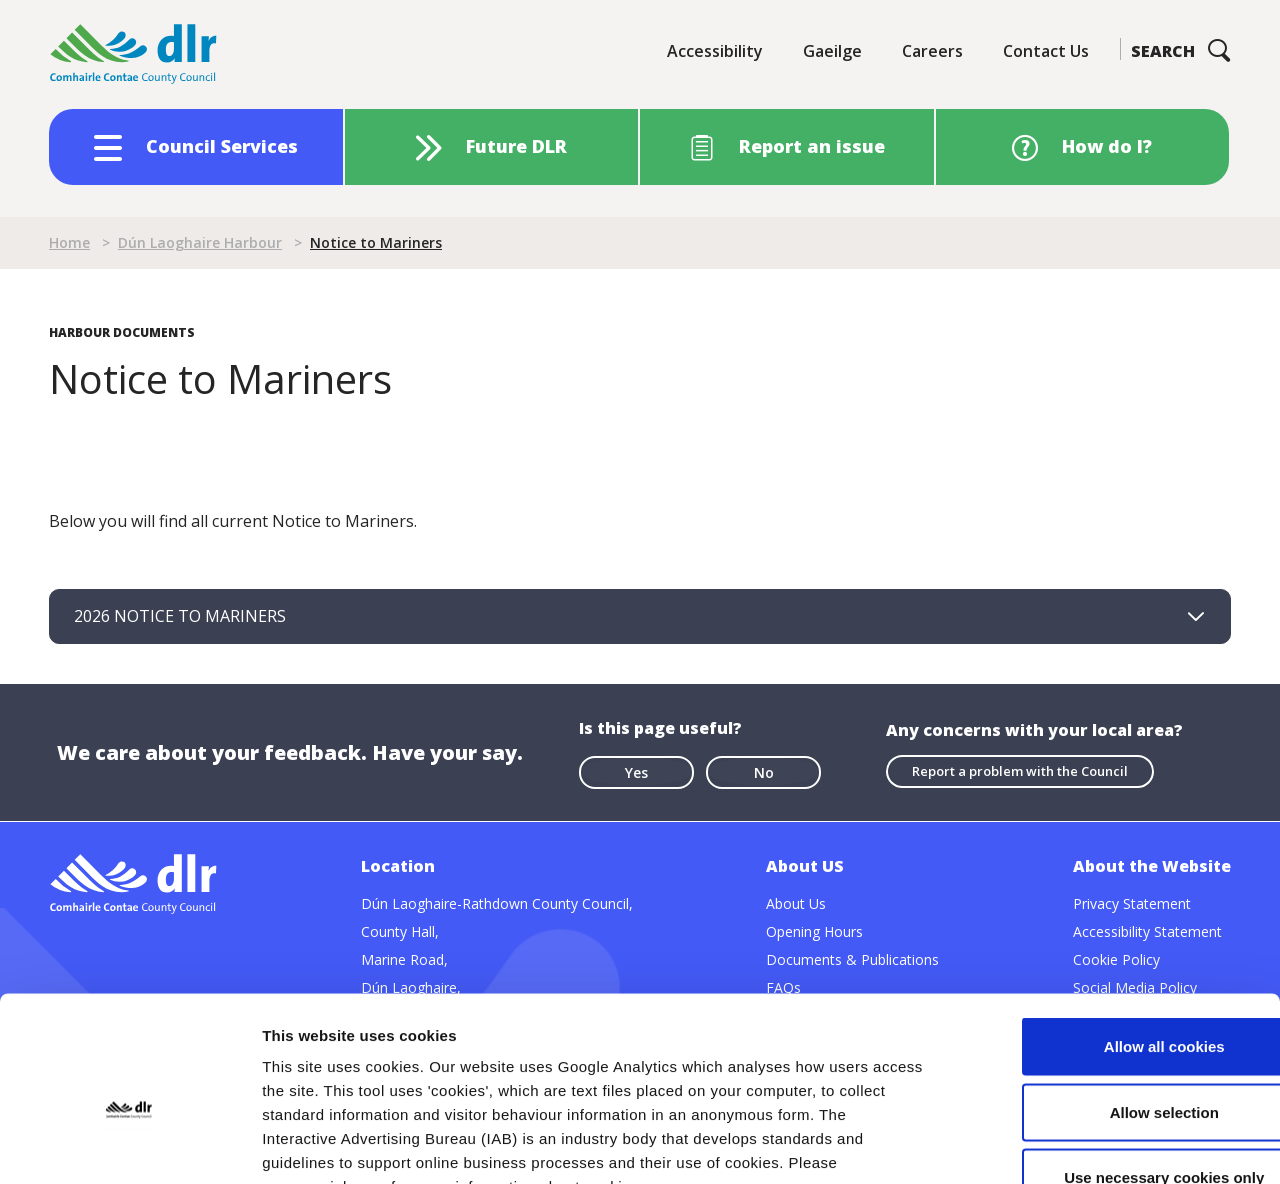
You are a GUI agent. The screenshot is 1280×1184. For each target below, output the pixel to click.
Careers (932, 51)
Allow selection (1112, 987)
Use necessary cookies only (1113, 1052)
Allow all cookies (1113, 921)
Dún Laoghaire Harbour (200, 242)
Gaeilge (832, 51)
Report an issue (812, 146)
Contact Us (1046, 51)
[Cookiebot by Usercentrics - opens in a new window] (129, 1145)
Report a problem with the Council (1020, 770)
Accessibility (715, 51)
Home (69, 242)
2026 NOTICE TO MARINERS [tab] (180, 616)
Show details (1049, 1144)
